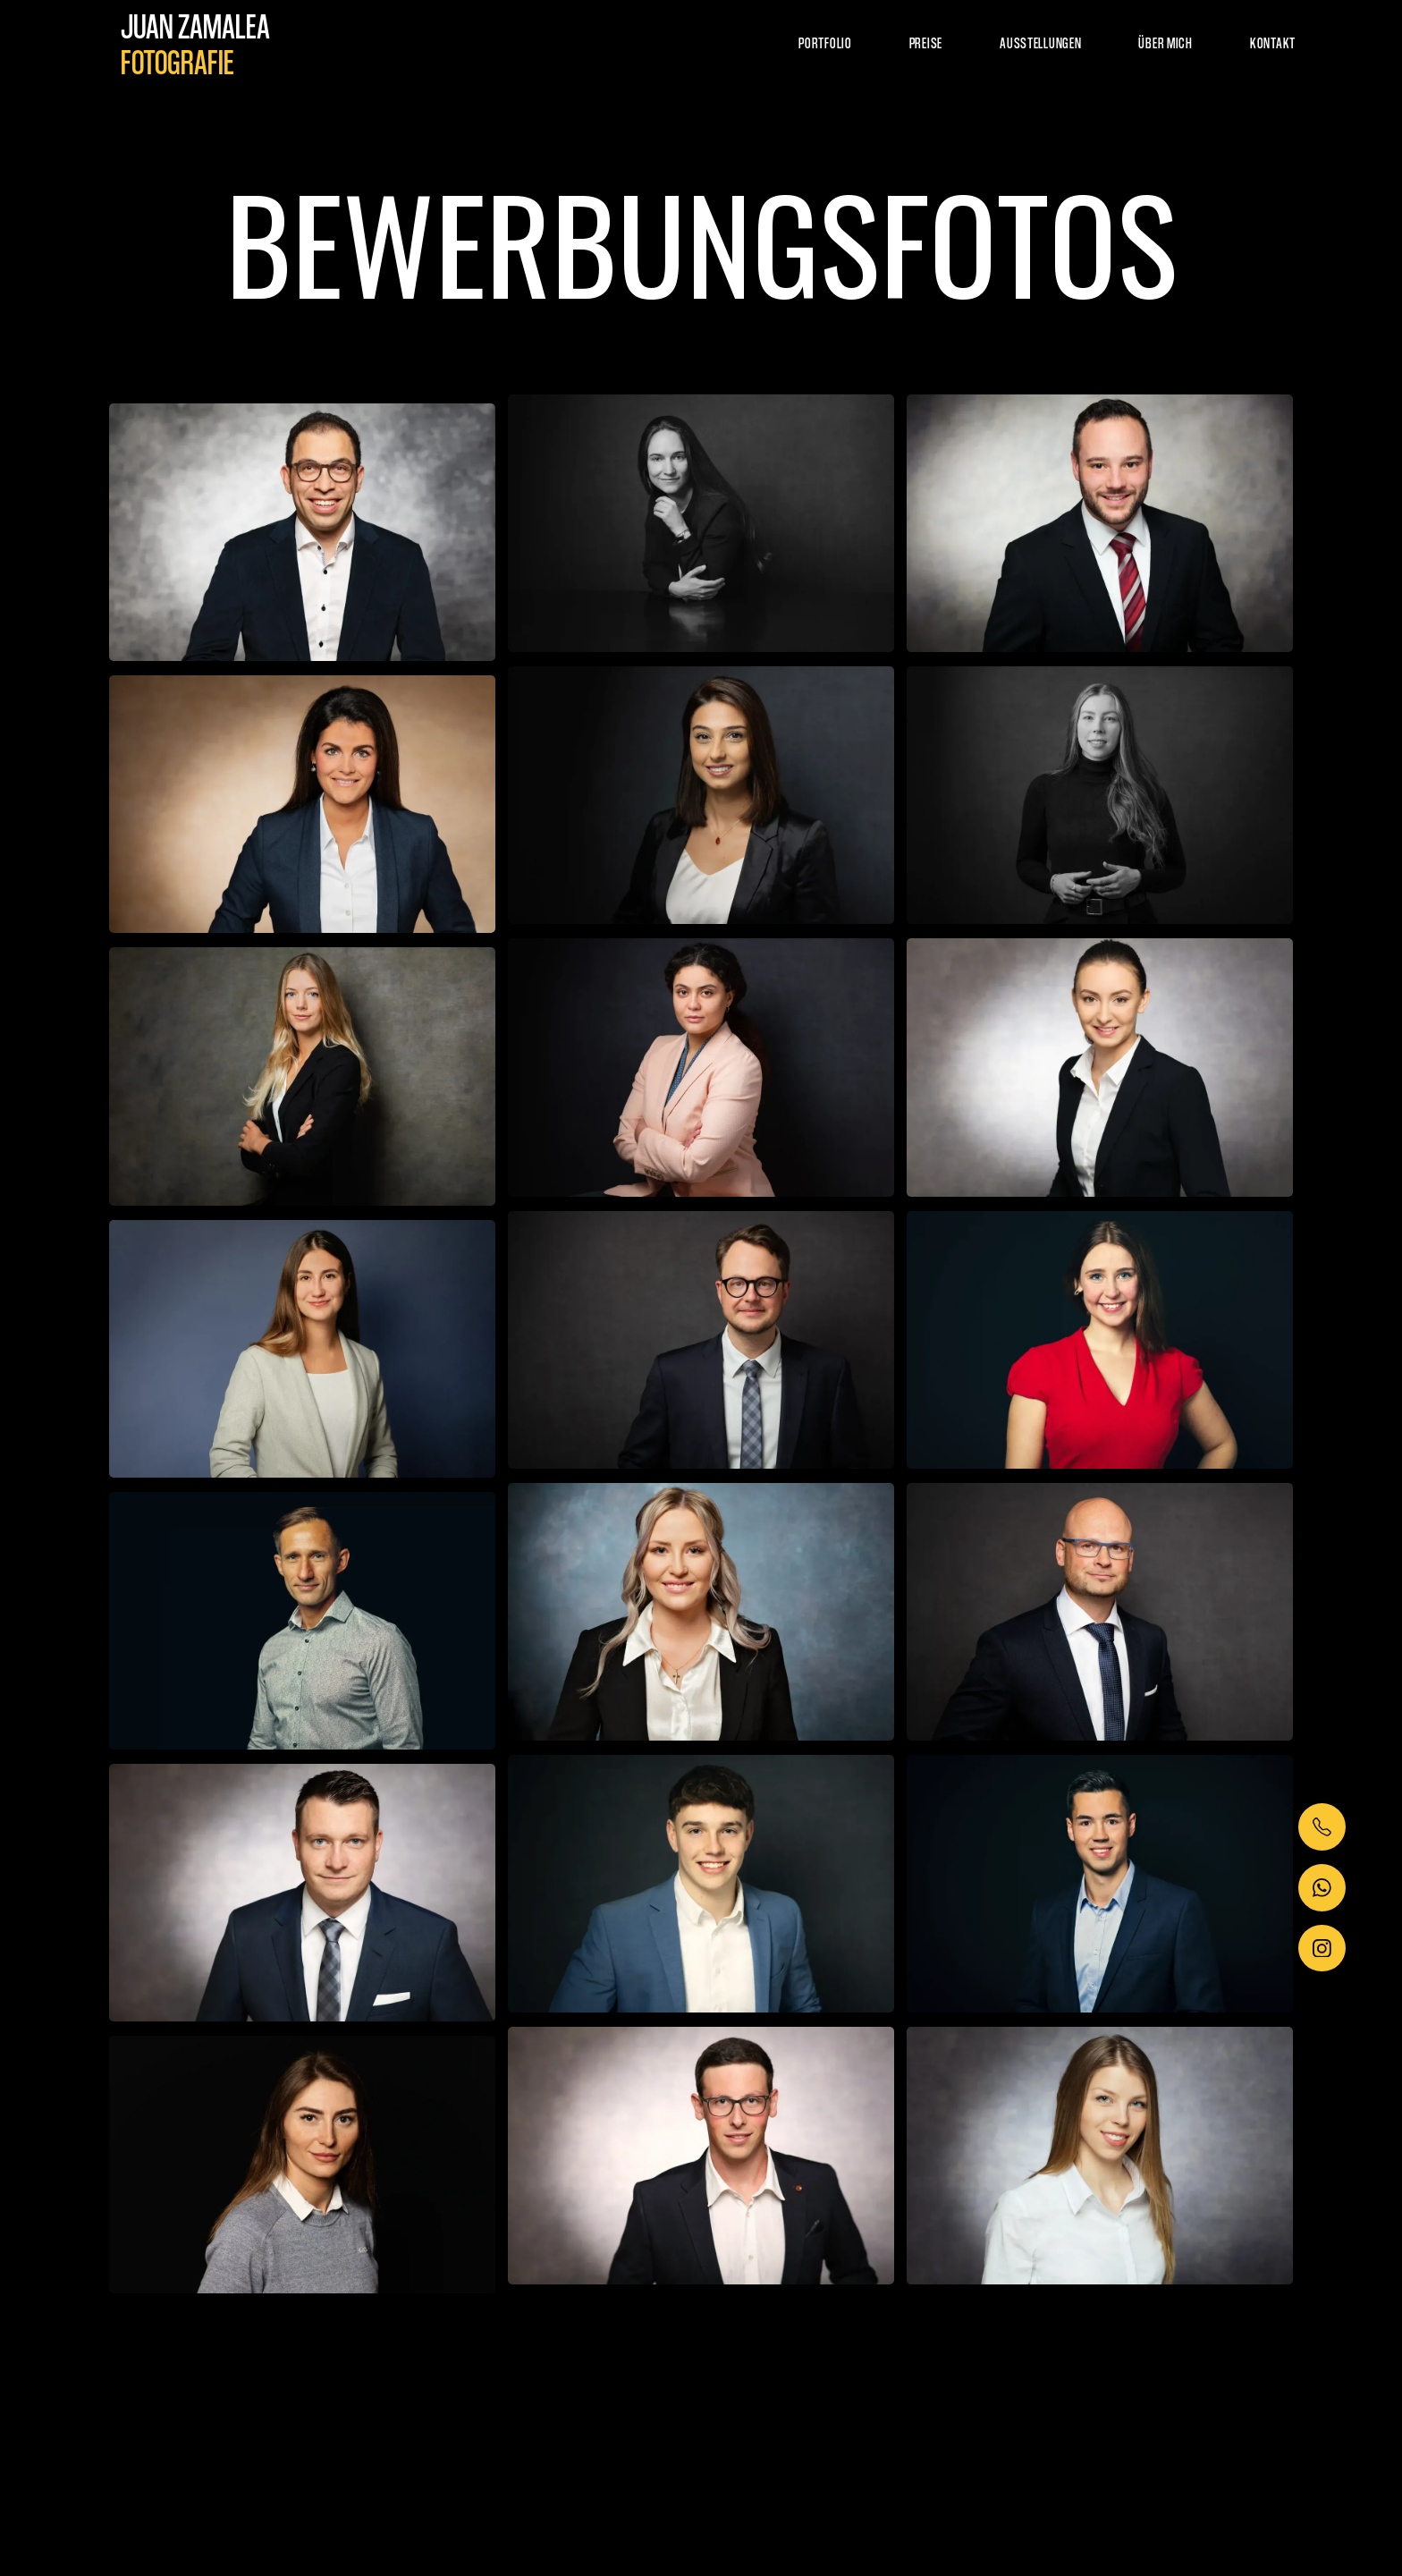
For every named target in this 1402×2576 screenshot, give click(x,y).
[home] (195, 43)
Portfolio (824, 42)
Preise (925, 42)
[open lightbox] (302, 532)
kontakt (1273, 42)
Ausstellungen (1040, 42)
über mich (1165, 42)
